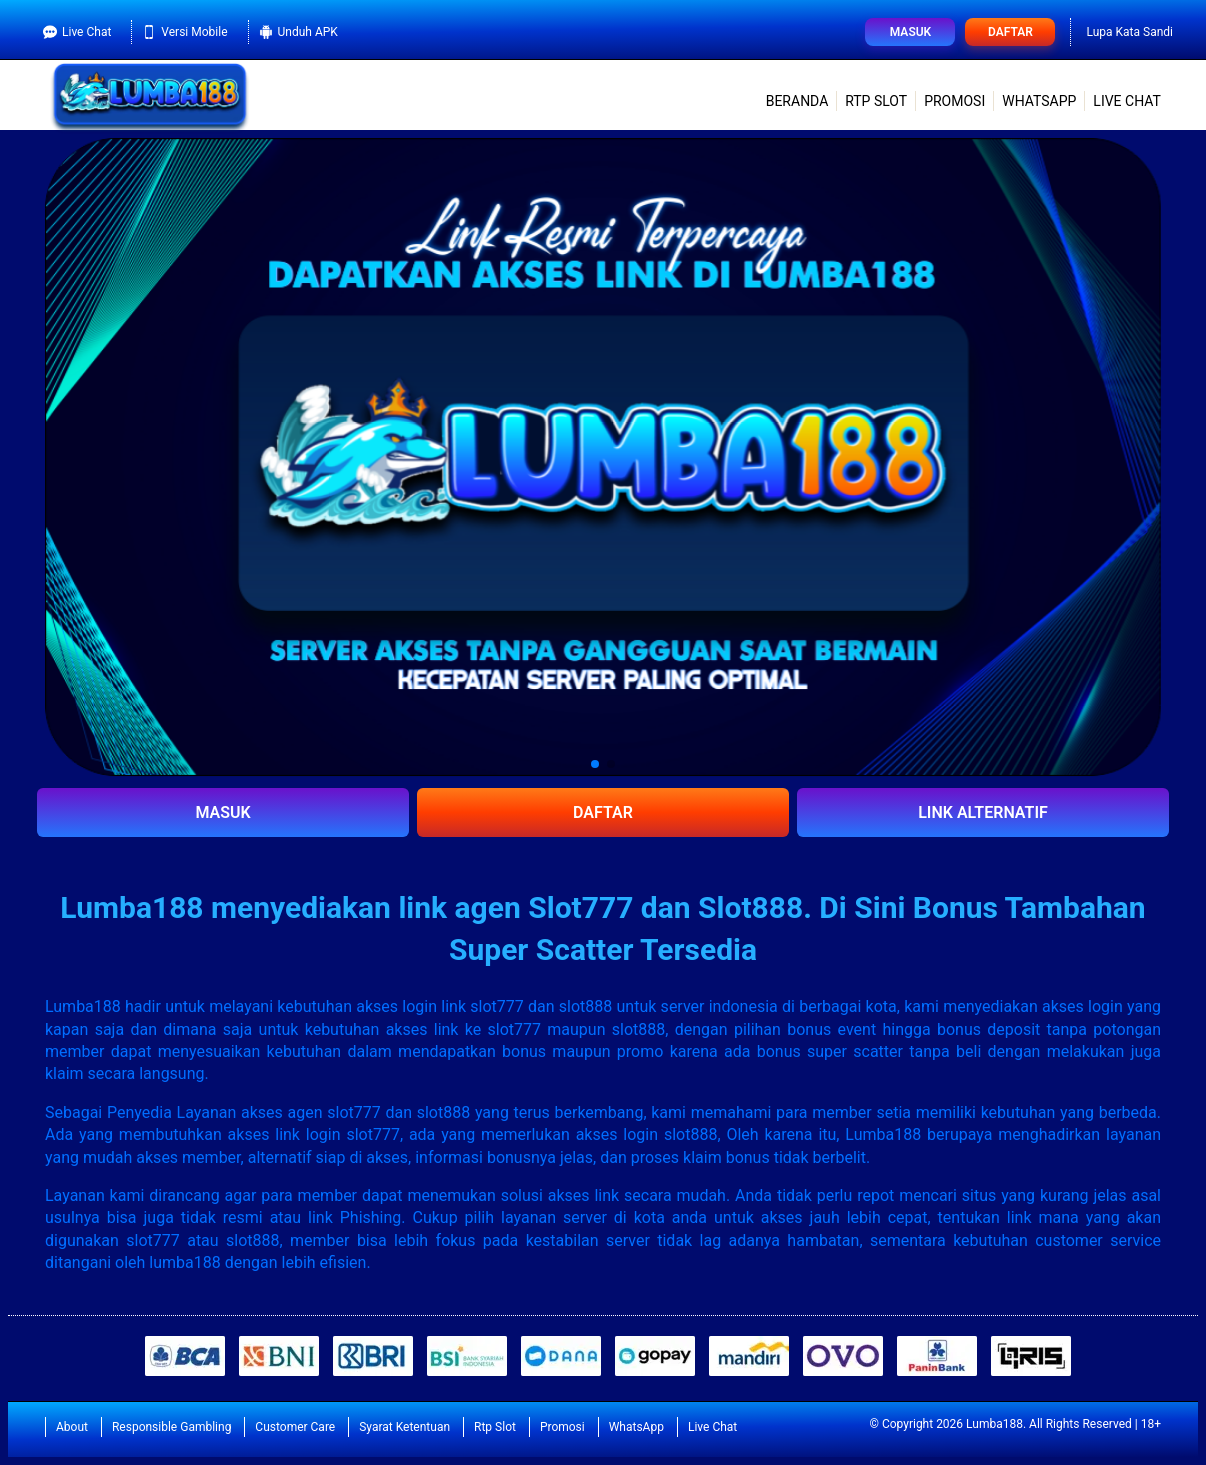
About (72, 1427)
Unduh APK (298, 32)
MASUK (222, 812)
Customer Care (295, 1427)
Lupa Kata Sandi (1129, 32)
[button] (595, 764)
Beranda (797, 101)
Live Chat (77, 32)
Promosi (954, 101)
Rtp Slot (876, 101)
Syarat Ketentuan (404, 1427)
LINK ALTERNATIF (983, 812)
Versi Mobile (184, 32)
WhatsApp (1039, 101)
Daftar (1010, 32)
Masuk (910, 32)
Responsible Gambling (171, 1427)
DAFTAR (603, 812)
